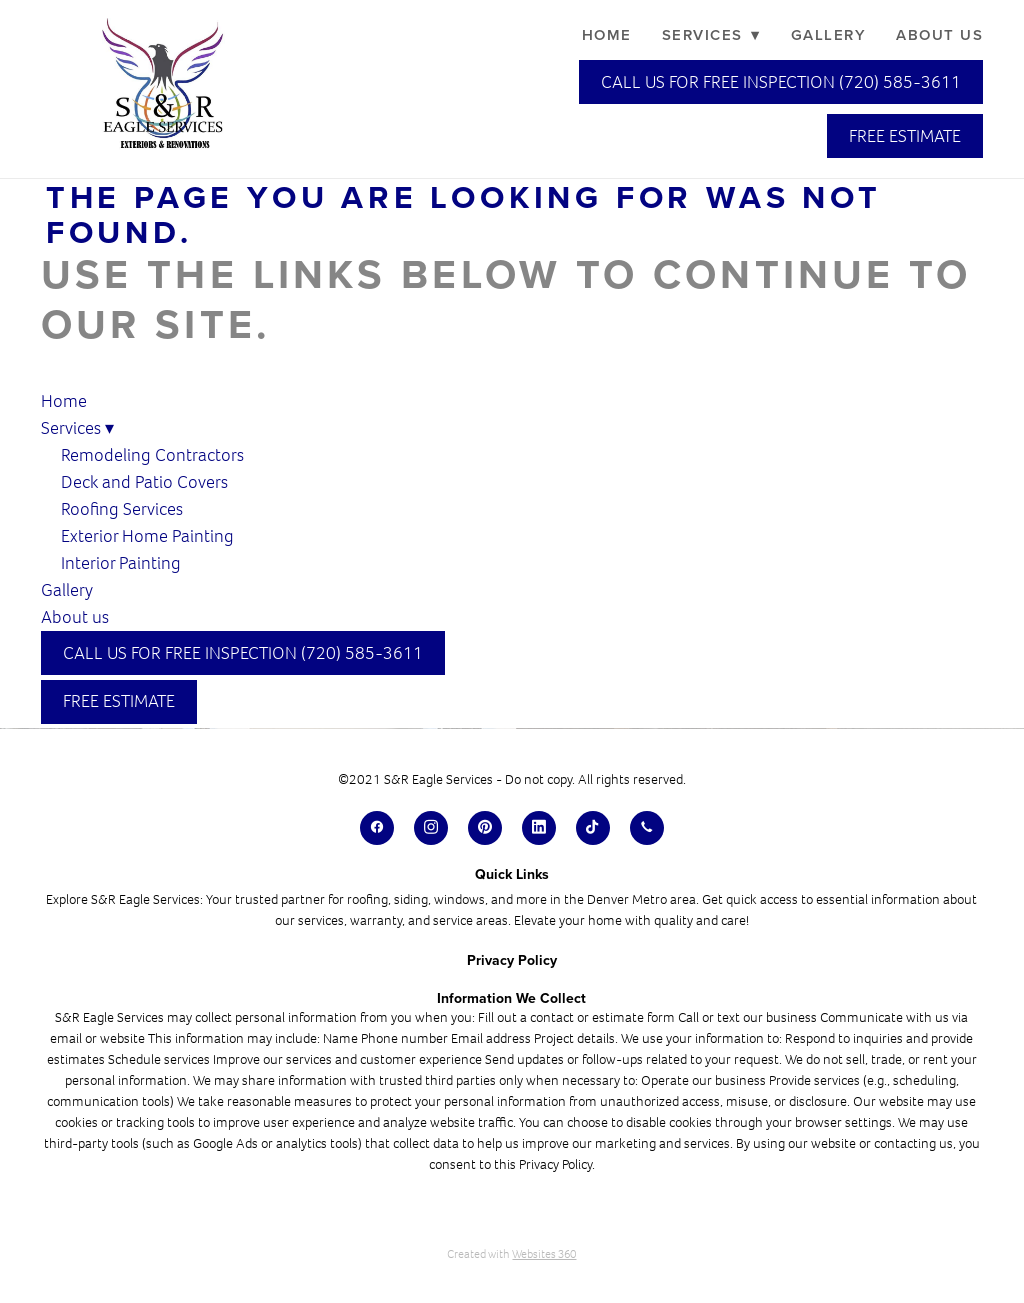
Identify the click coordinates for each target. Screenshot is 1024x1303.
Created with (511, 1254)
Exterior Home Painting (147, 536)
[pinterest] (485, 828)
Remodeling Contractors (154, 455)
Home (607, 34)
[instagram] (431, 828)
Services (711, 34)
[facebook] (377, 828)
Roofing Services (122, 509)
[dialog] (874, 1238)
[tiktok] (593, 828)
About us (939, 34)
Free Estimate (905, 136)
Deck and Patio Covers (144, 482)
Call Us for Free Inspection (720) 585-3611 (781, 82)
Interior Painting (121, 563)
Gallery (829, 34)
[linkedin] (539, 828)
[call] (647, 828)
